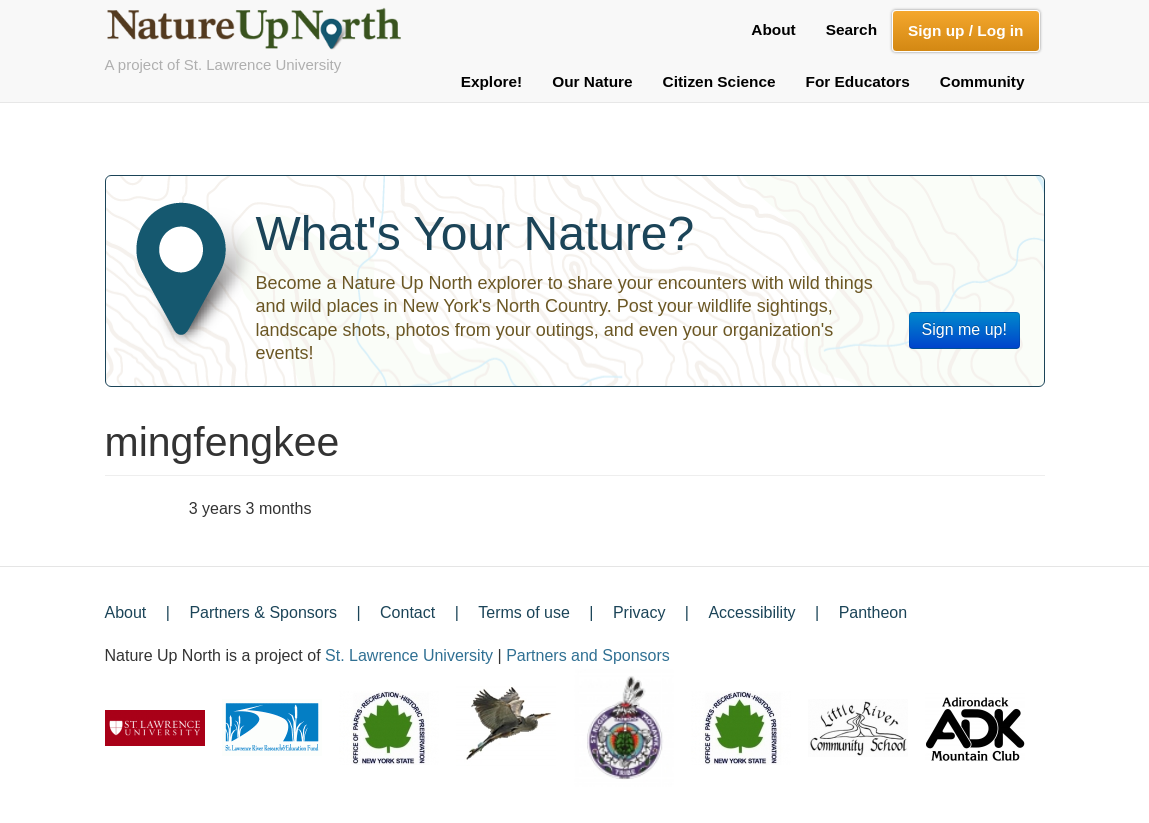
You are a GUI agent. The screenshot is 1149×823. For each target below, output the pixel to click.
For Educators (858, 81)
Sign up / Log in (965, 30)
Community (982, 81)
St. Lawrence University (409, 655)
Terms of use (524, 612)
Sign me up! (964, 329)
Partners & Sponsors (263, 612)
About (773, 29)
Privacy (639, 612)
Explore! (492, 81)
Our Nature (592, 81)
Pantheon (873, 612)
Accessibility (751, 612)
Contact (407, 612)
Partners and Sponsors (588, 655)
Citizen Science (719, 81)
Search (851, 29)
